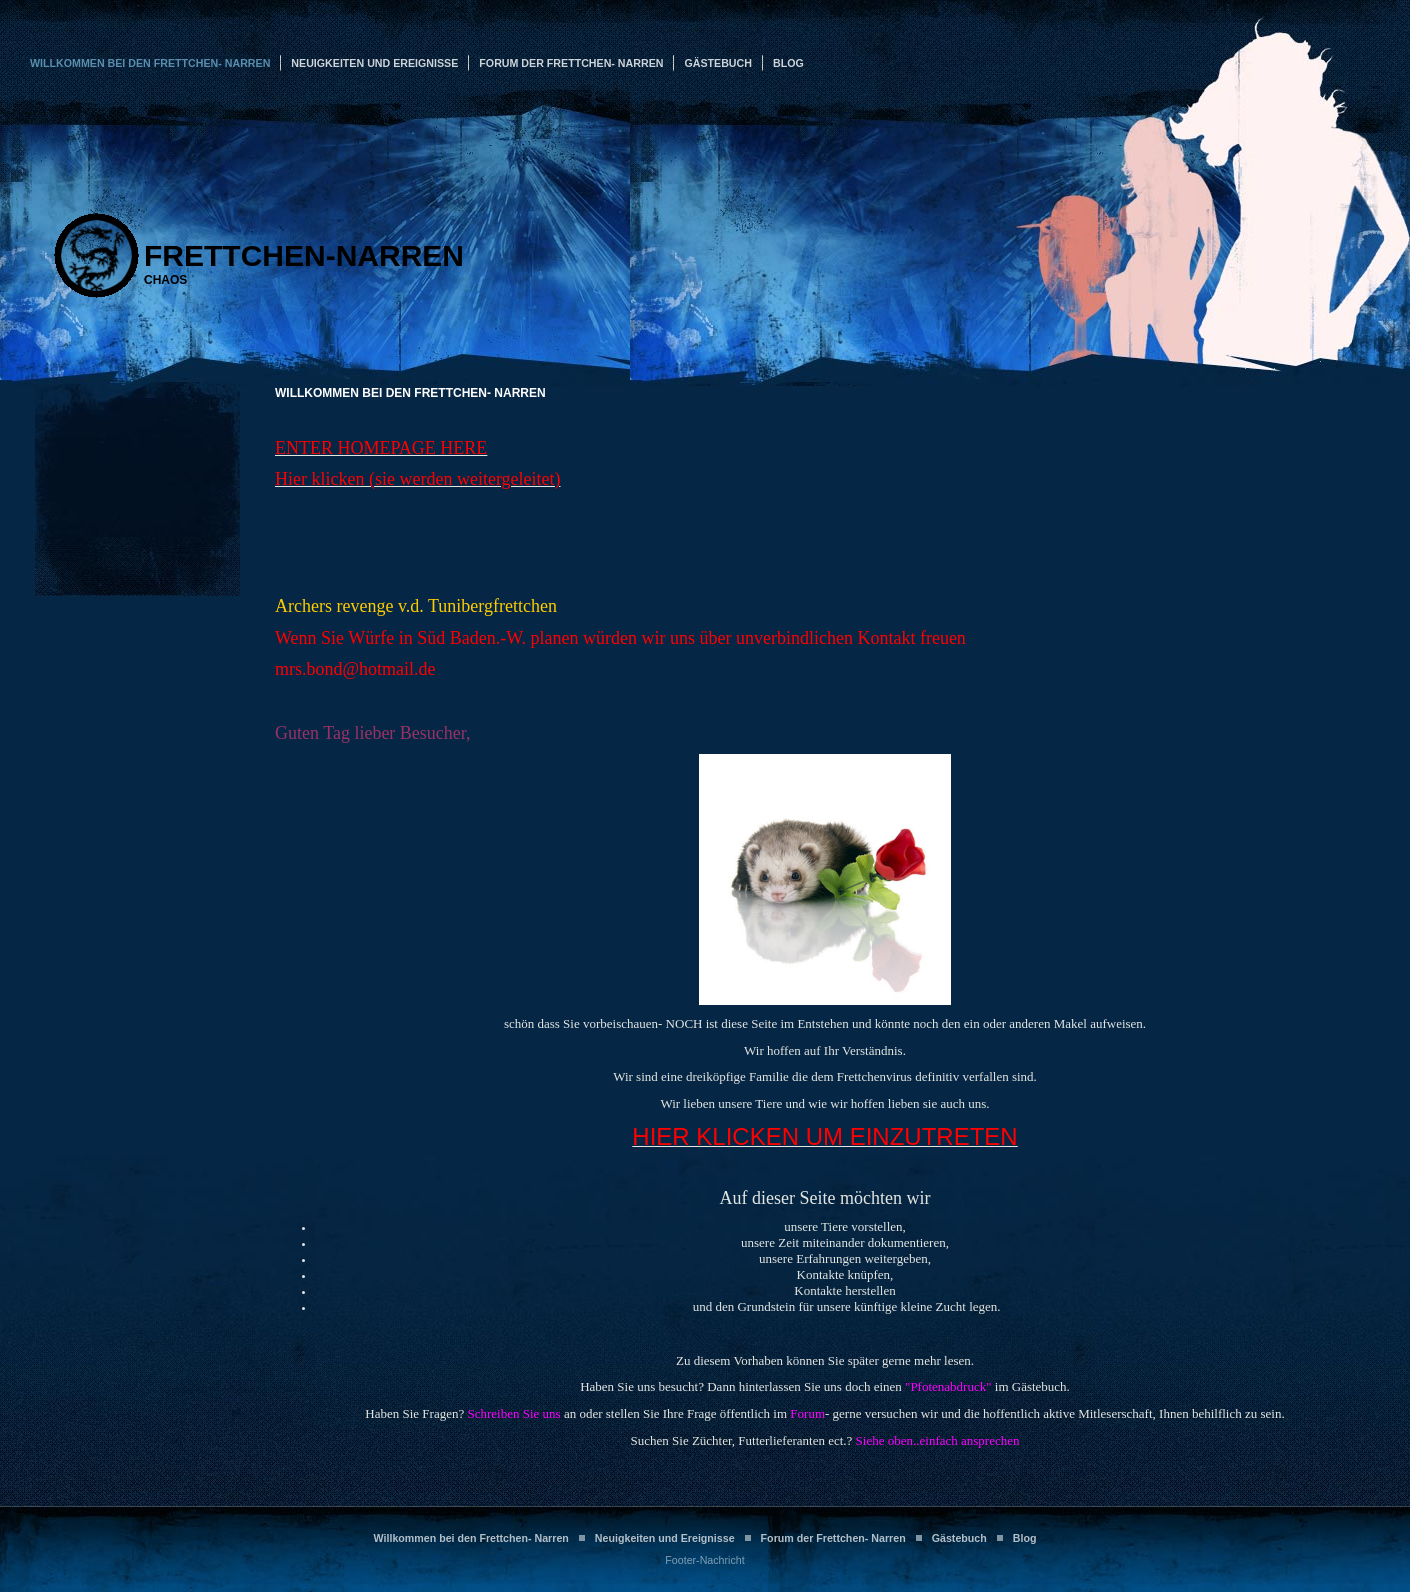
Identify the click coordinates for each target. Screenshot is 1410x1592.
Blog (788, 63)
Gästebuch (718, 63)
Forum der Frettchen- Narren (571, 63)
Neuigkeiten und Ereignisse (374, 63)
